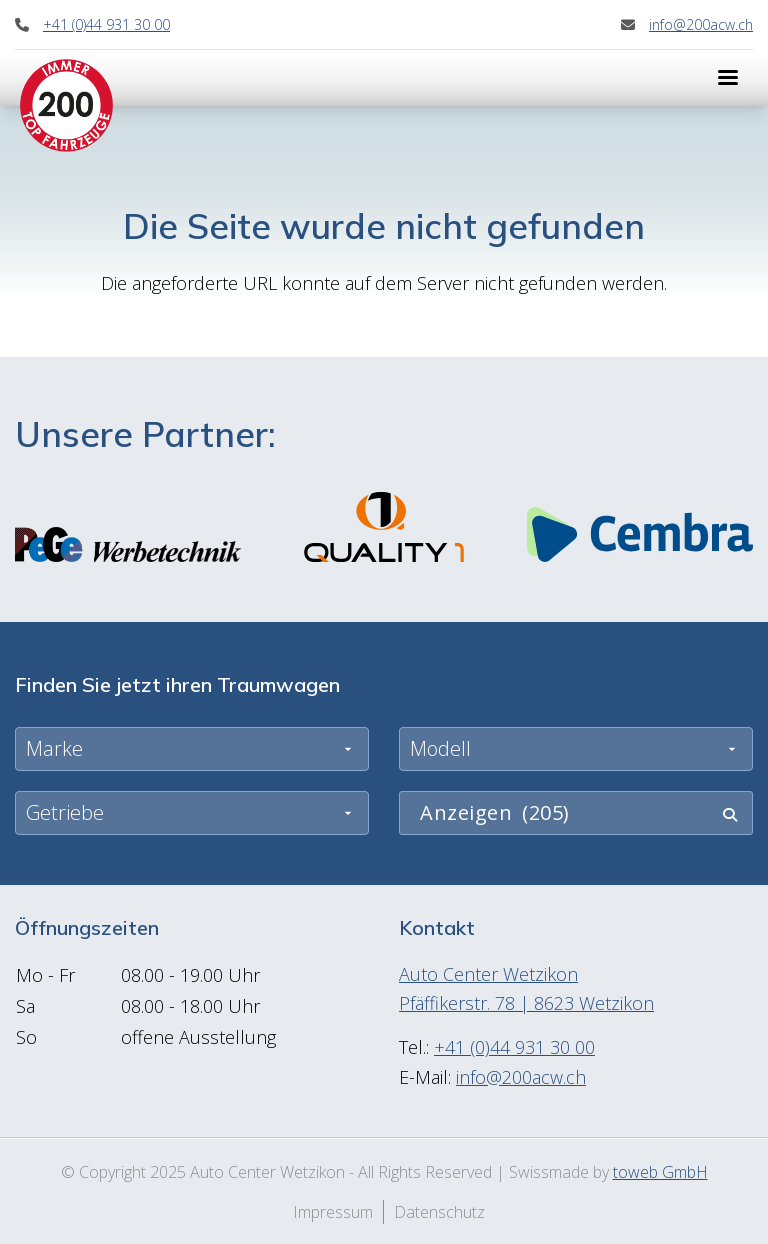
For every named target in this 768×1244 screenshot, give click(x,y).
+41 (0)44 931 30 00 (106, 24)
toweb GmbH (660, 1172)
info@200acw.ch (701, 24)
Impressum (333, 1212)
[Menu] (728, 78)
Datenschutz (439, 1212)
